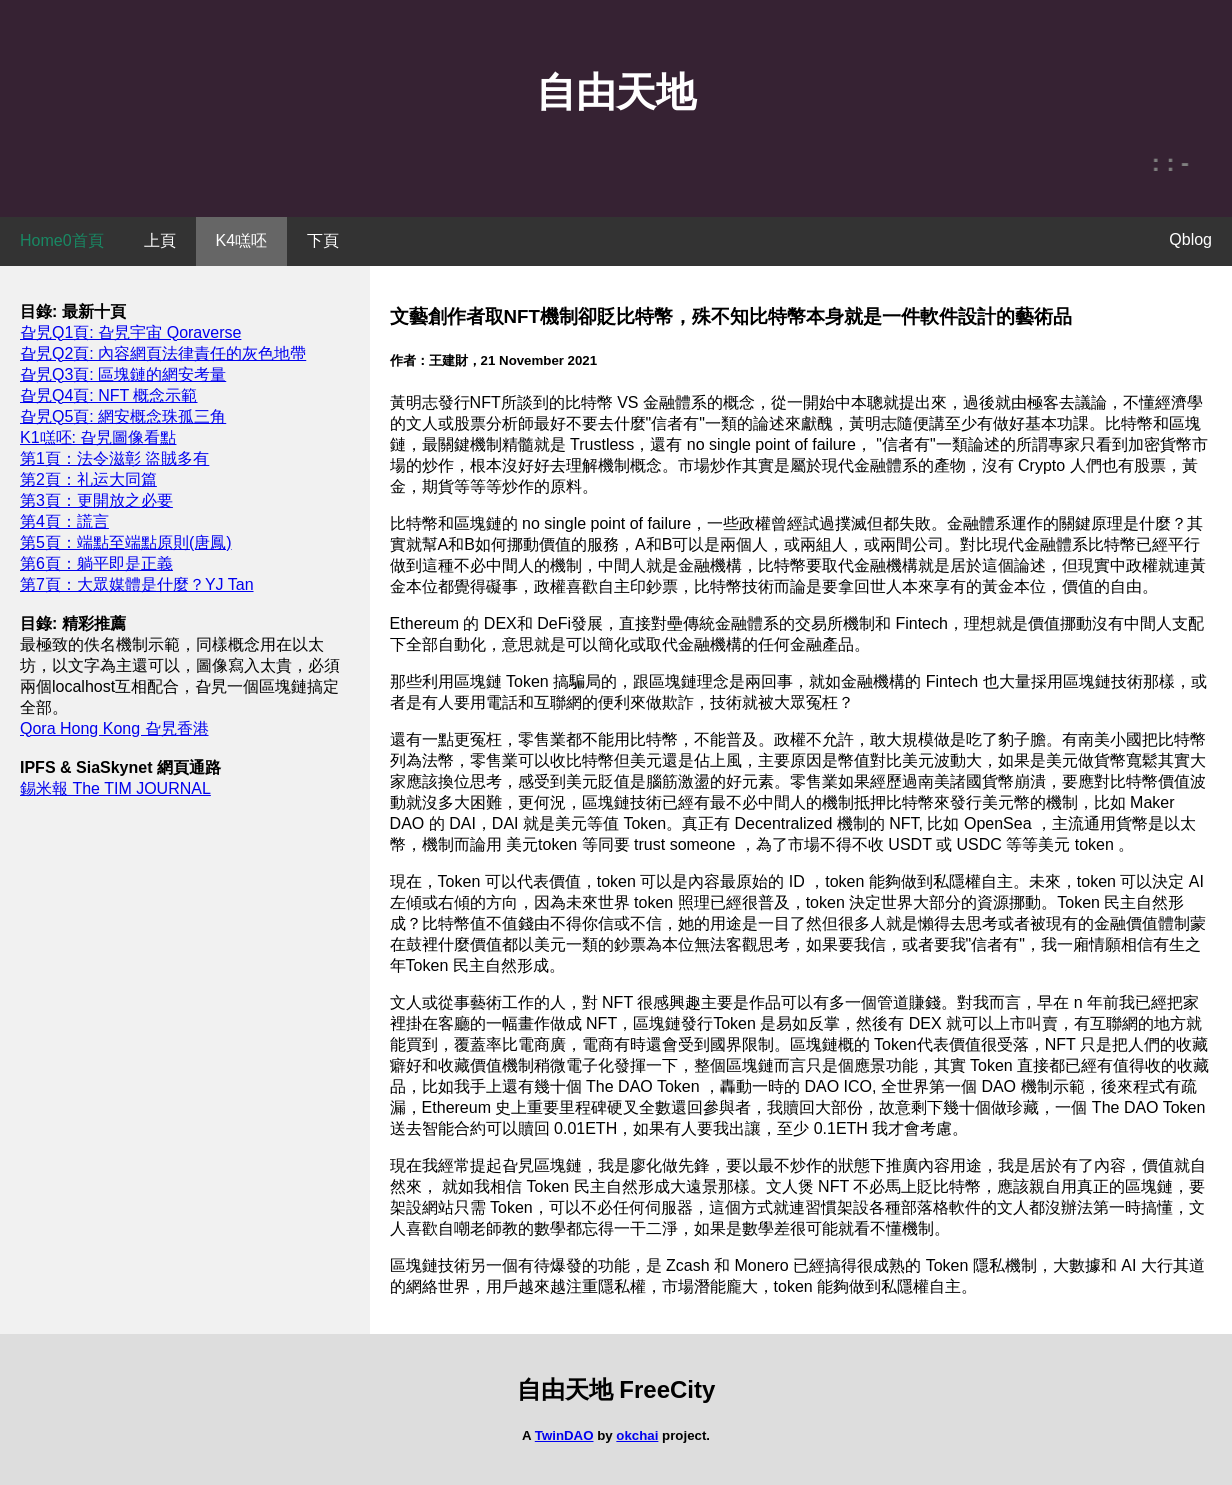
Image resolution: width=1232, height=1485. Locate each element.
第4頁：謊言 (64, 521)
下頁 (323, 240)
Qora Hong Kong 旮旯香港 (114, 728)
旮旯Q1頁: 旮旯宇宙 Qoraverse (130, 332)
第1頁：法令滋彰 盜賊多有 (114, 458)
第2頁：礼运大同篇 (88, 479)
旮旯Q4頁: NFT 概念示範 (109, 395)
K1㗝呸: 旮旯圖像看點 (98, 437)
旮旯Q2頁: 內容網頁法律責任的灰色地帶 (163, 353)
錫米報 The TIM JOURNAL (115, 788)
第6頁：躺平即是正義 (96, 563)
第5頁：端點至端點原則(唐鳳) (126, 542)
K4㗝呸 (242, 240)
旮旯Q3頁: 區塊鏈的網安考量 (123, 374)
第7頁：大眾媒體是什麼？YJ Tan (137, 584)
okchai (637, 1435)
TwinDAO (564, 1435)
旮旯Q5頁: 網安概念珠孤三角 (123, 416)
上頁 (160, 240)
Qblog (1190, 239)
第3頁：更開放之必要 (96, 500)
